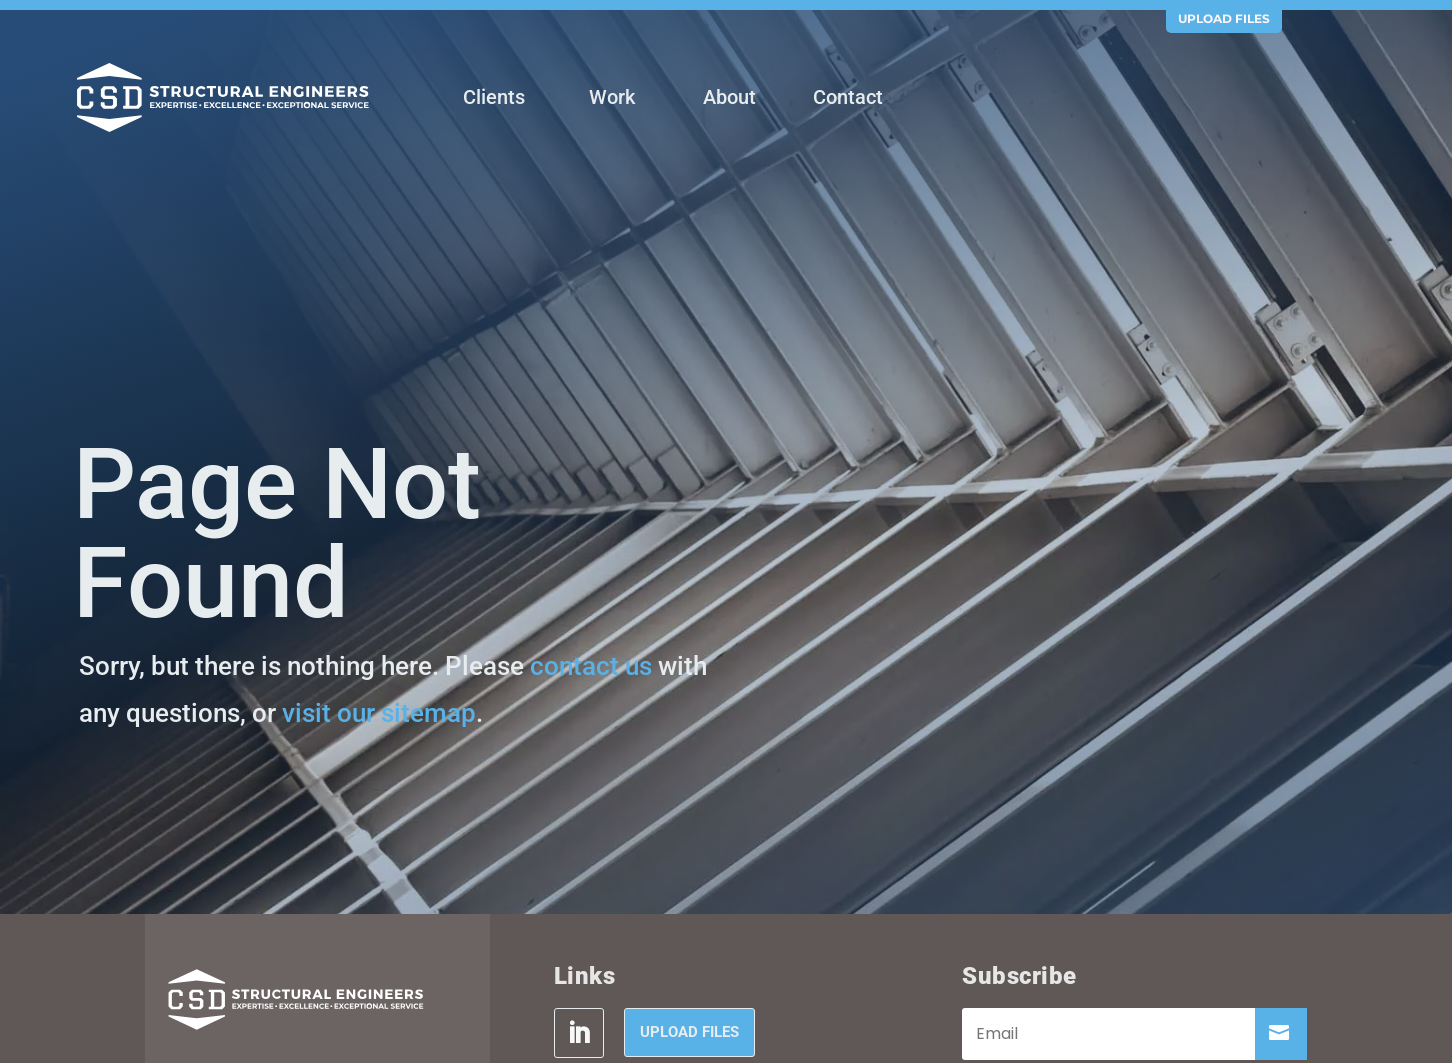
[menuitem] (494, 99)
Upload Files (1224, 18)
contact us (591, 666)
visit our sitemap (379, 713)
